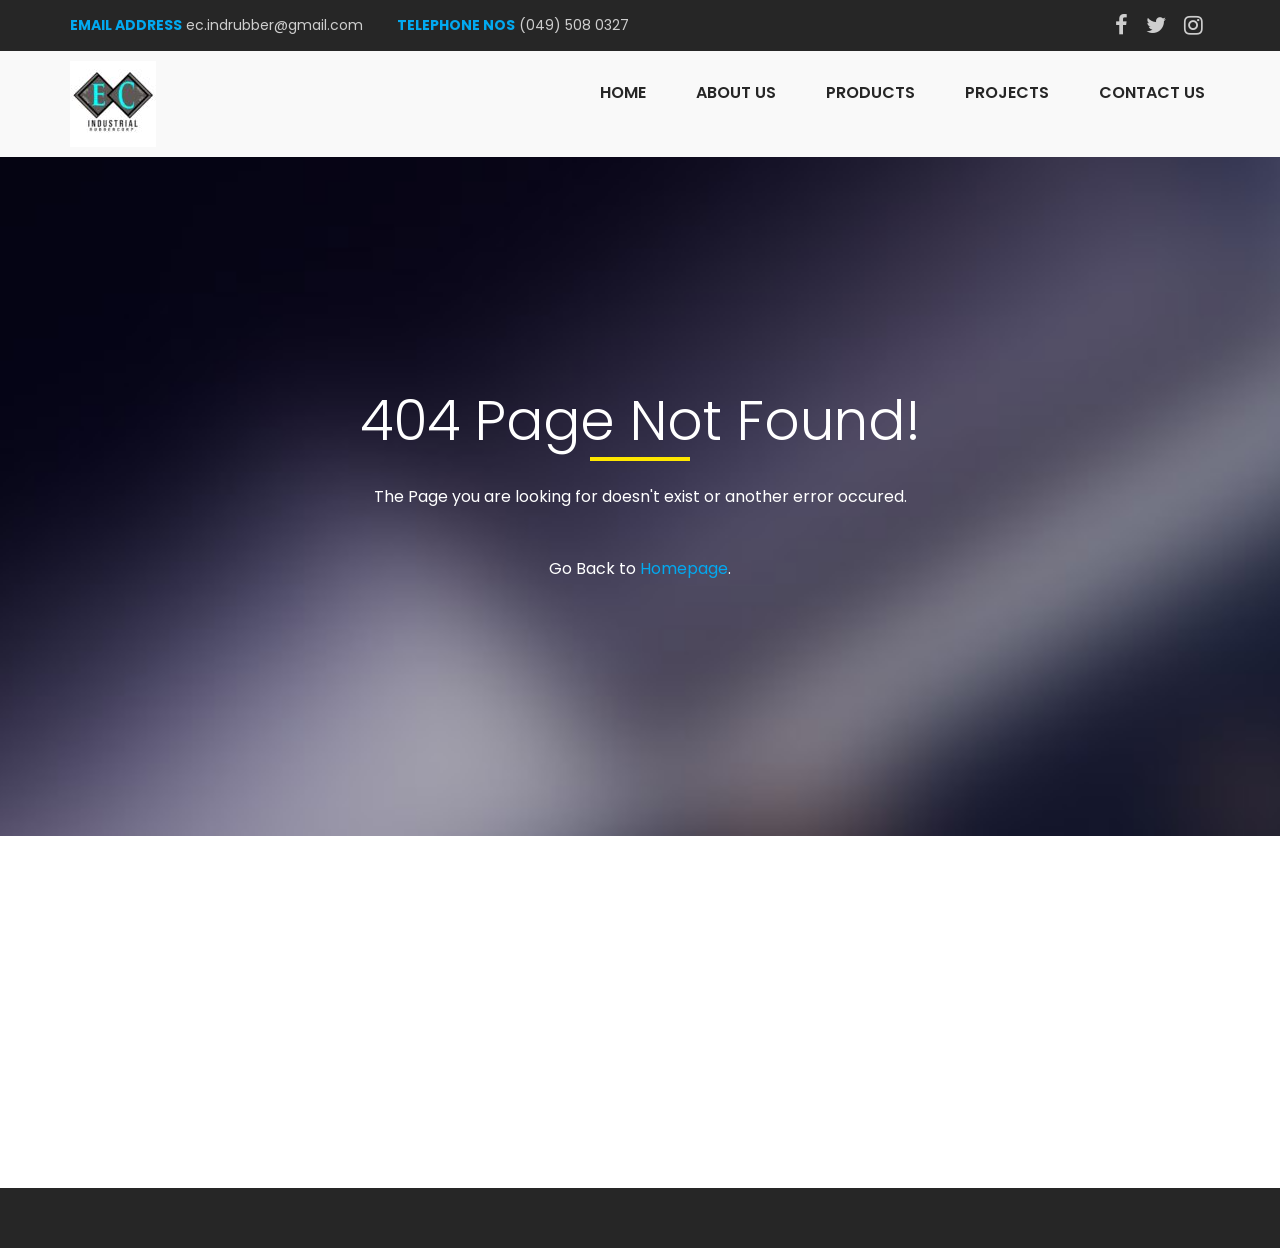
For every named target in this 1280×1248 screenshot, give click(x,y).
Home (623, 92)
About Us (736, 92)
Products (870, 92)
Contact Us (1152, 92)
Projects (1007, 92)
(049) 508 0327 (574, 25)
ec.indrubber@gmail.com (274, 25)
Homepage (684, 568)
